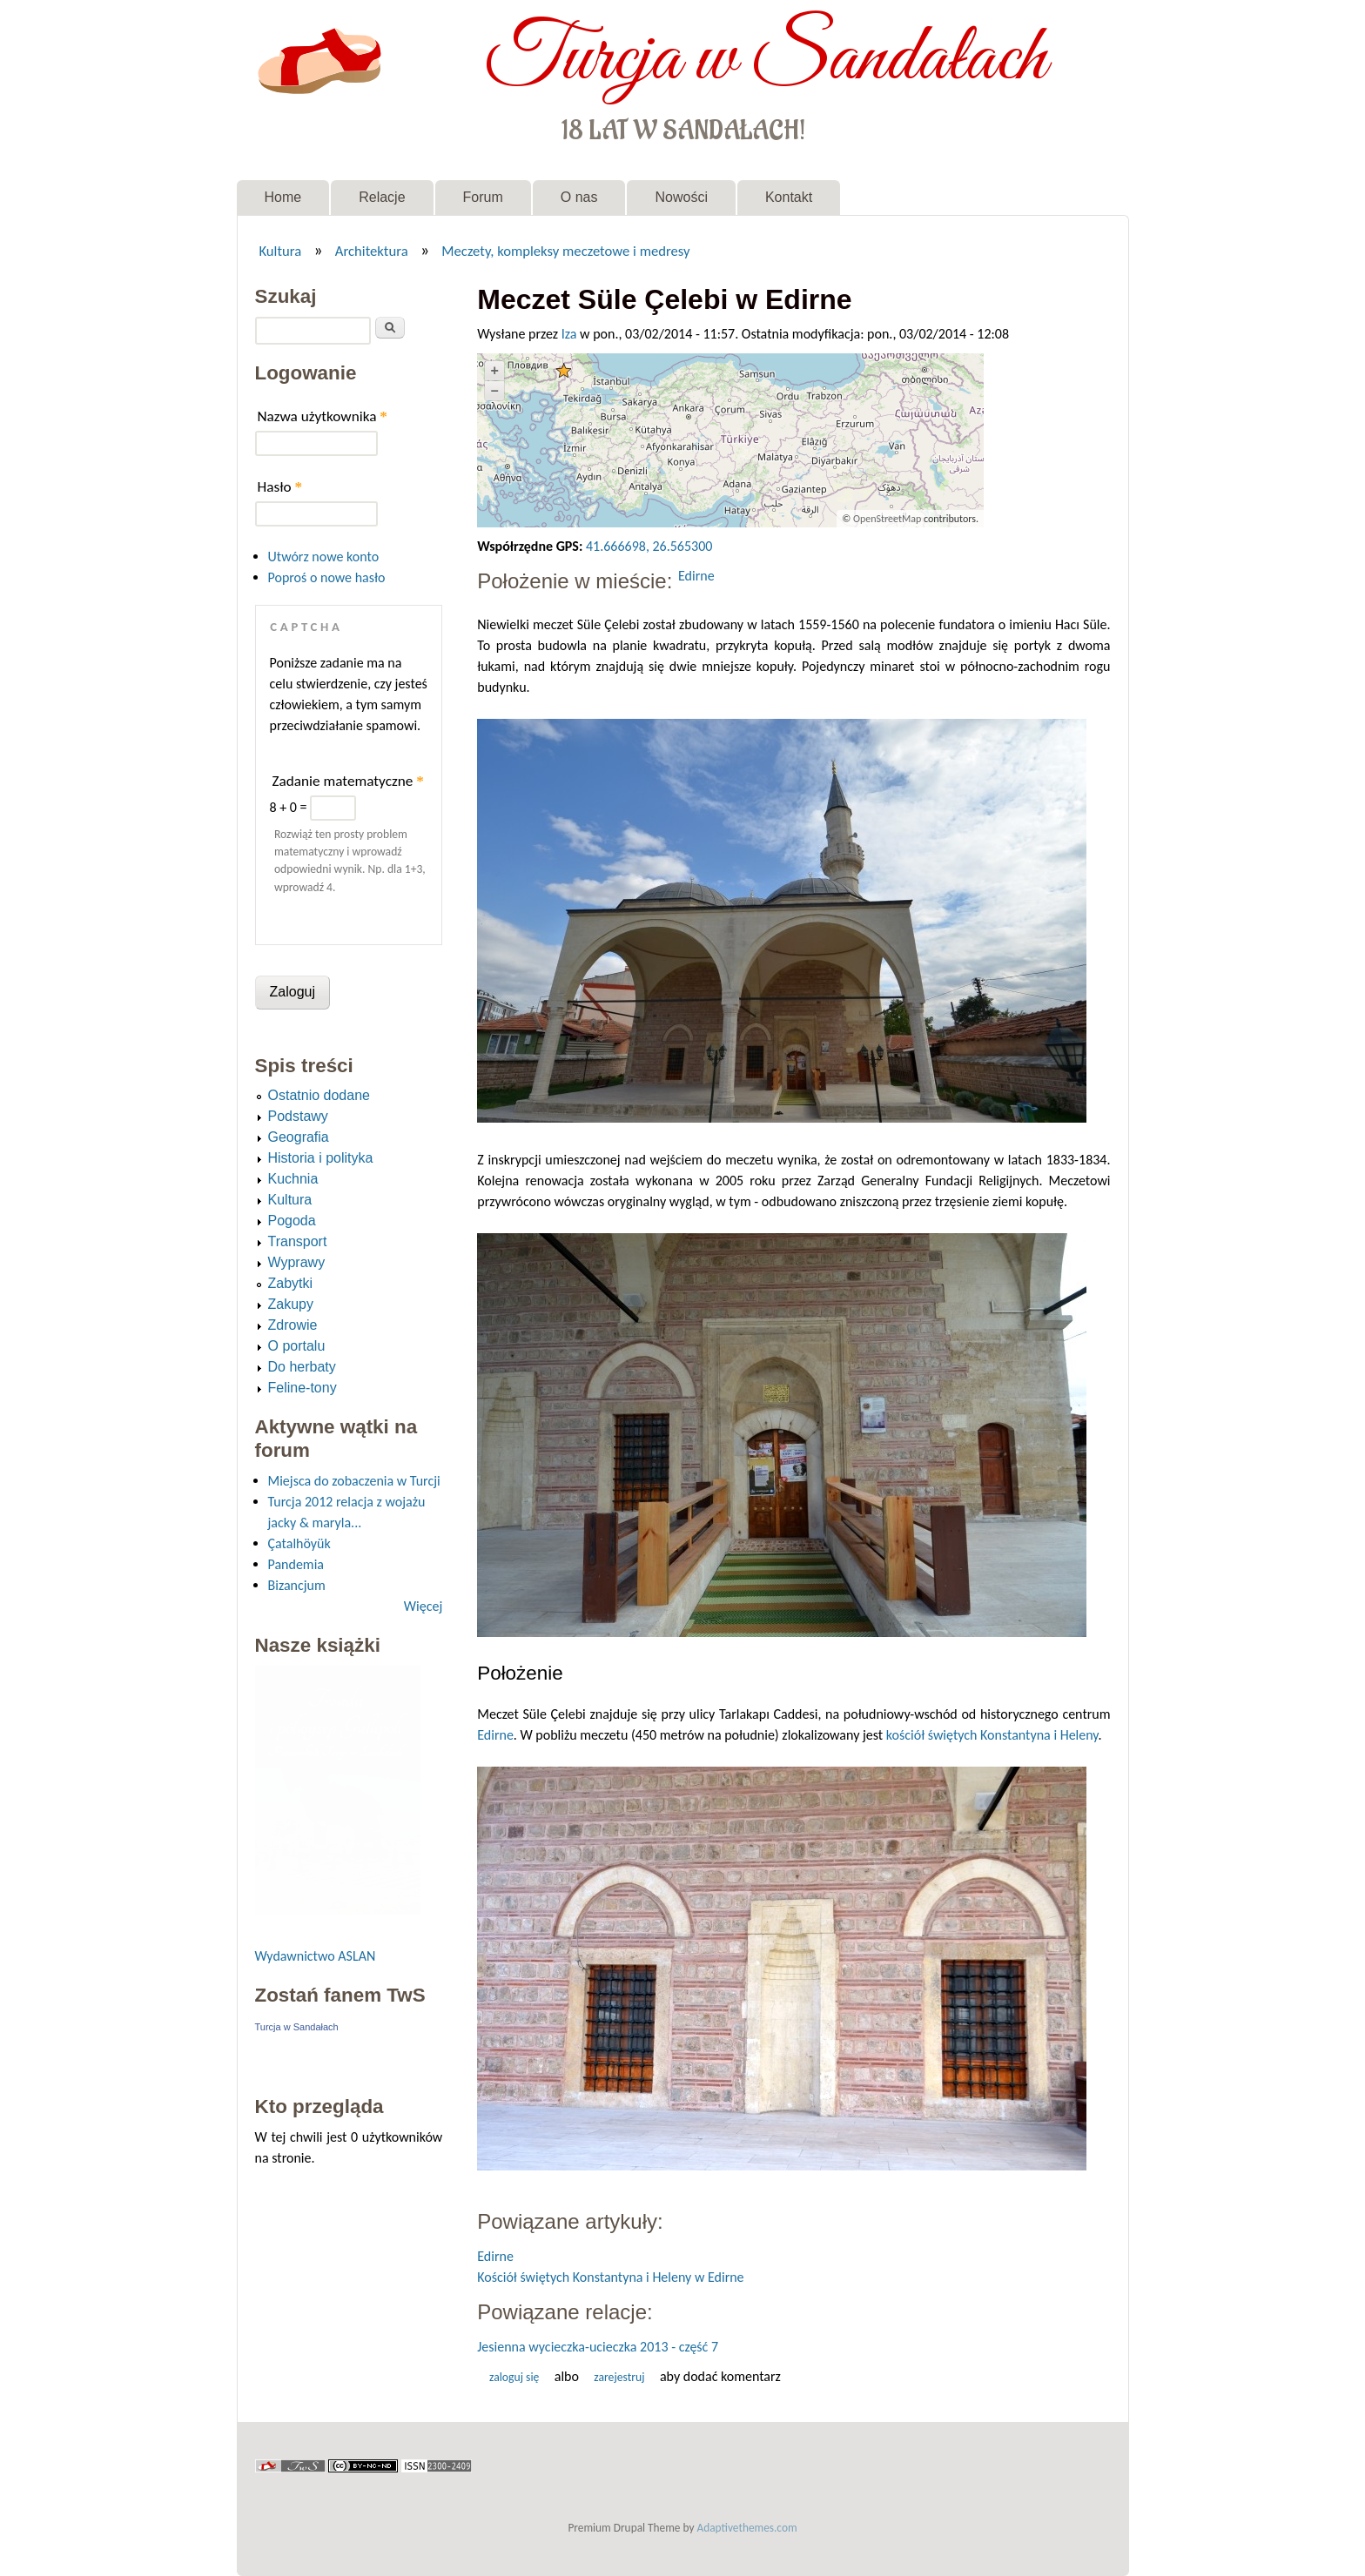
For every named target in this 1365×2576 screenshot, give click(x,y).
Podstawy (298, 1116)
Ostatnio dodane (319, 1095)
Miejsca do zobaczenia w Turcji (354, 1480)
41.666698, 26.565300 (649, 546)
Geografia (298, 1137)
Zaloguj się (514, 2377)
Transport (297, 1241)
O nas (579, 197)
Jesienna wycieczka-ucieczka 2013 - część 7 (597, 2346)
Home (283, 197)
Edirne (696, 575)
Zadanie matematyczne (348, 781)
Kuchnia (293, 1178)
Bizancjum (297, 1585)
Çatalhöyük (299, 1543)
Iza (569, 333)
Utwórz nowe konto (324, 556)
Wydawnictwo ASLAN (315, 1956)
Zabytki (290, 1283)
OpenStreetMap (887, 519)
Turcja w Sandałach (765, 59)
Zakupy (290, 1304)
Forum (483, 197)
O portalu (297, 1345)
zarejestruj (619, 2377)
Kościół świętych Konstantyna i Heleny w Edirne (610, 2277)
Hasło (280, 487)
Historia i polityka (320, 1157)
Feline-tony (302, 1387)
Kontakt (788, 197)
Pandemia (296, 1564)
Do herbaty (302, 1366)
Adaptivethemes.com (747, 2527)
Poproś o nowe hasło (327, 577)
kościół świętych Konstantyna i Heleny (992, 1735)
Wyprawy (297, 1262)
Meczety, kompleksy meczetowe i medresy (565, 250)
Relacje (382, 197)
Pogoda (292, 1220)
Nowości (681, 197)
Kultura (280, 250)
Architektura (371, 250)
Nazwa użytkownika (322, 416)
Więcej (423, 1606)
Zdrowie (293, 1325)
